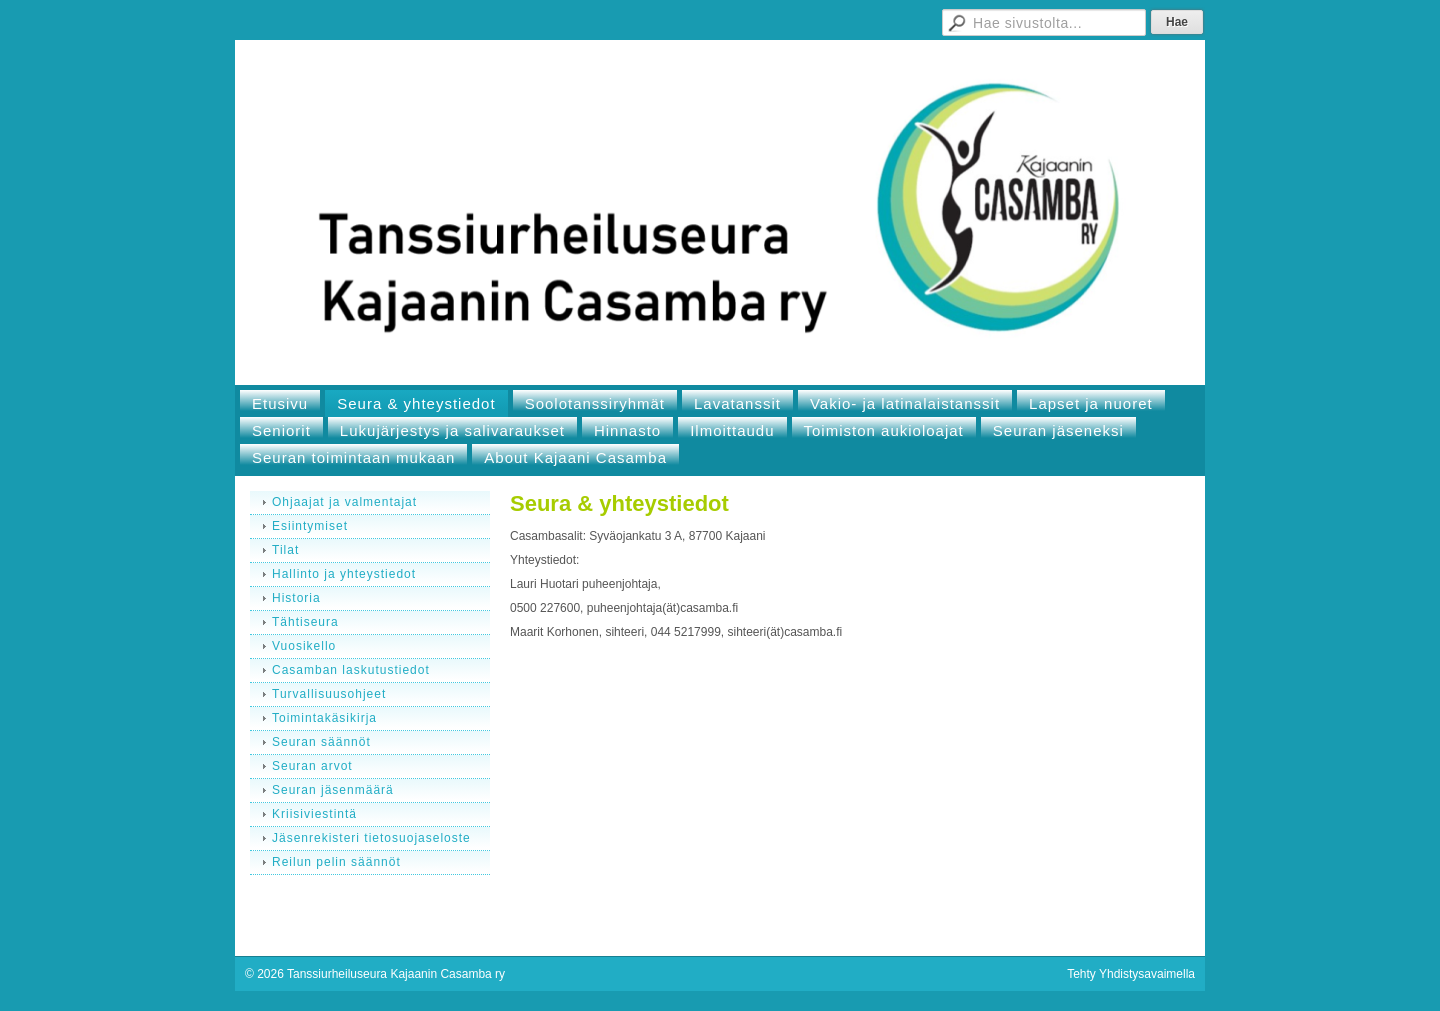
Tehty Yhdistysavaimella (1131, 974)
